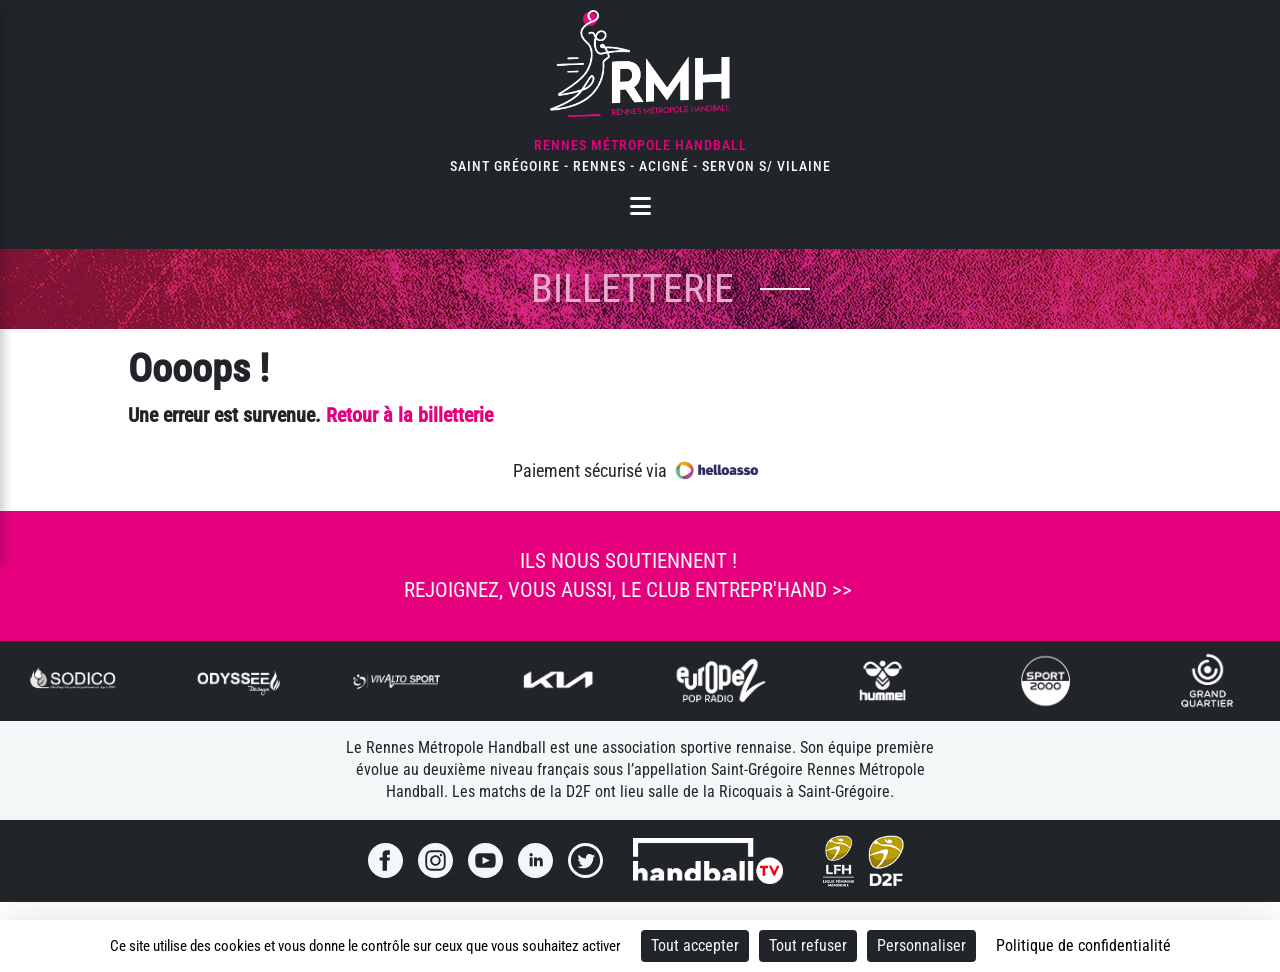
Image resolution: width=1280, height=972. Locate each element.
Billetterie (632, 288)
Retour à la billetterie (409, 415)
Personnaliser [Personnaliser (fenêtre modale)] (921, 945)
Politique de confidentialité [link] (1083, 945)
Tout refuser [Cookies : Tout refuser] (808, 945)
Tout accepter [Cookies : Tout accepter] (695, 945)
